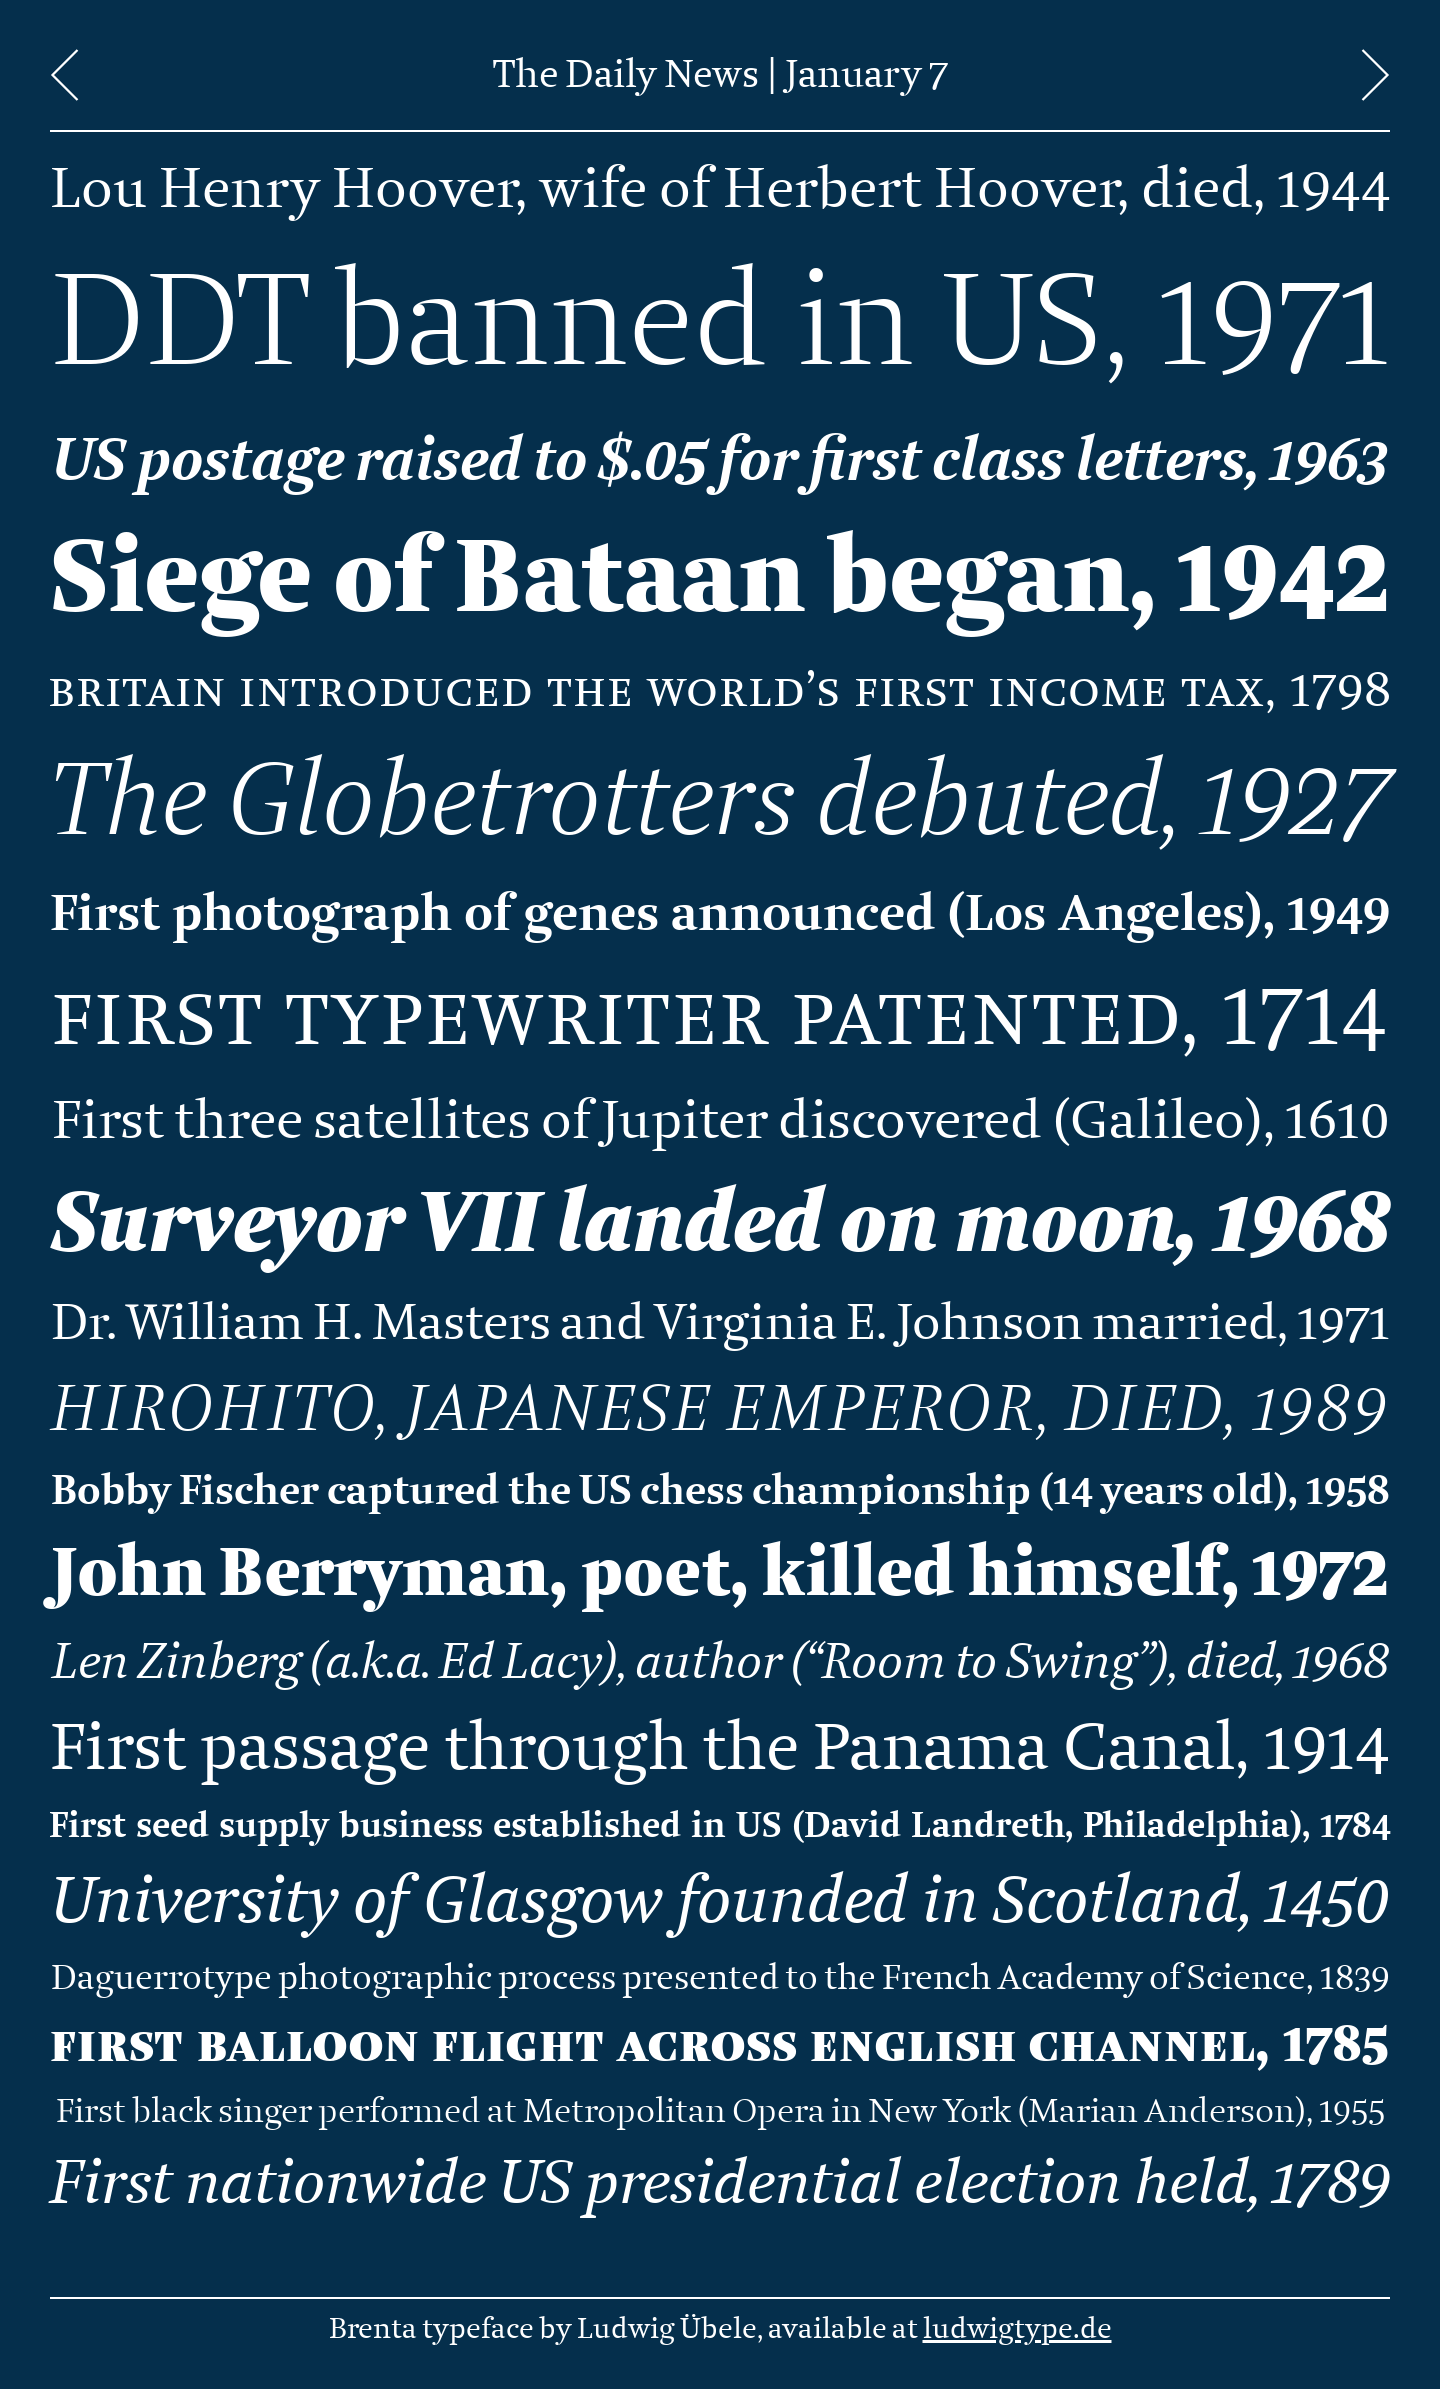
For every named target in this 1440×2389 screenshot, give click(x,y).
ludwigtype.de (1017, 2329)
